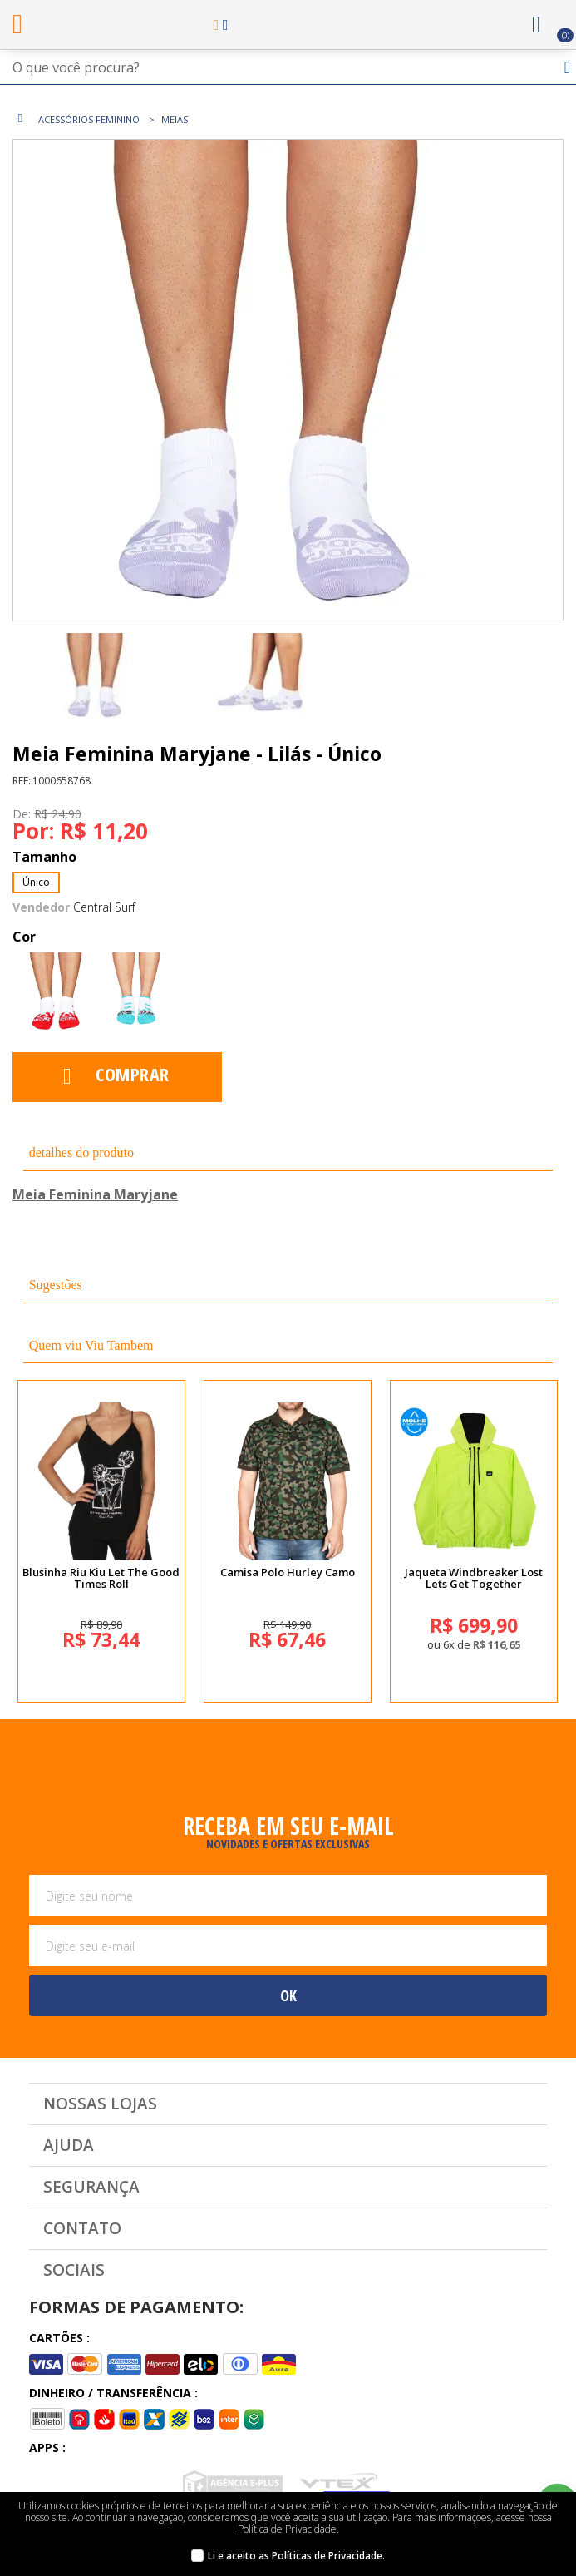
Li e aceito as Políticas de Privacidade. (296, 2556)
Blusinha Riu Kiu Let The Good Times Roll (101, 1578)
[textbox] (288, 67)
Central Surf (104, 907)
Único (36, 882)
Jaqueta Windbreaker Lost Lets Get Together (474, 1578)
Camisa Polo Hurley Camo (287, 1572)
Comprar (133, 1073)
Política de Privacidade (287, 2529)
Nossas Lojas (100, 2103)
